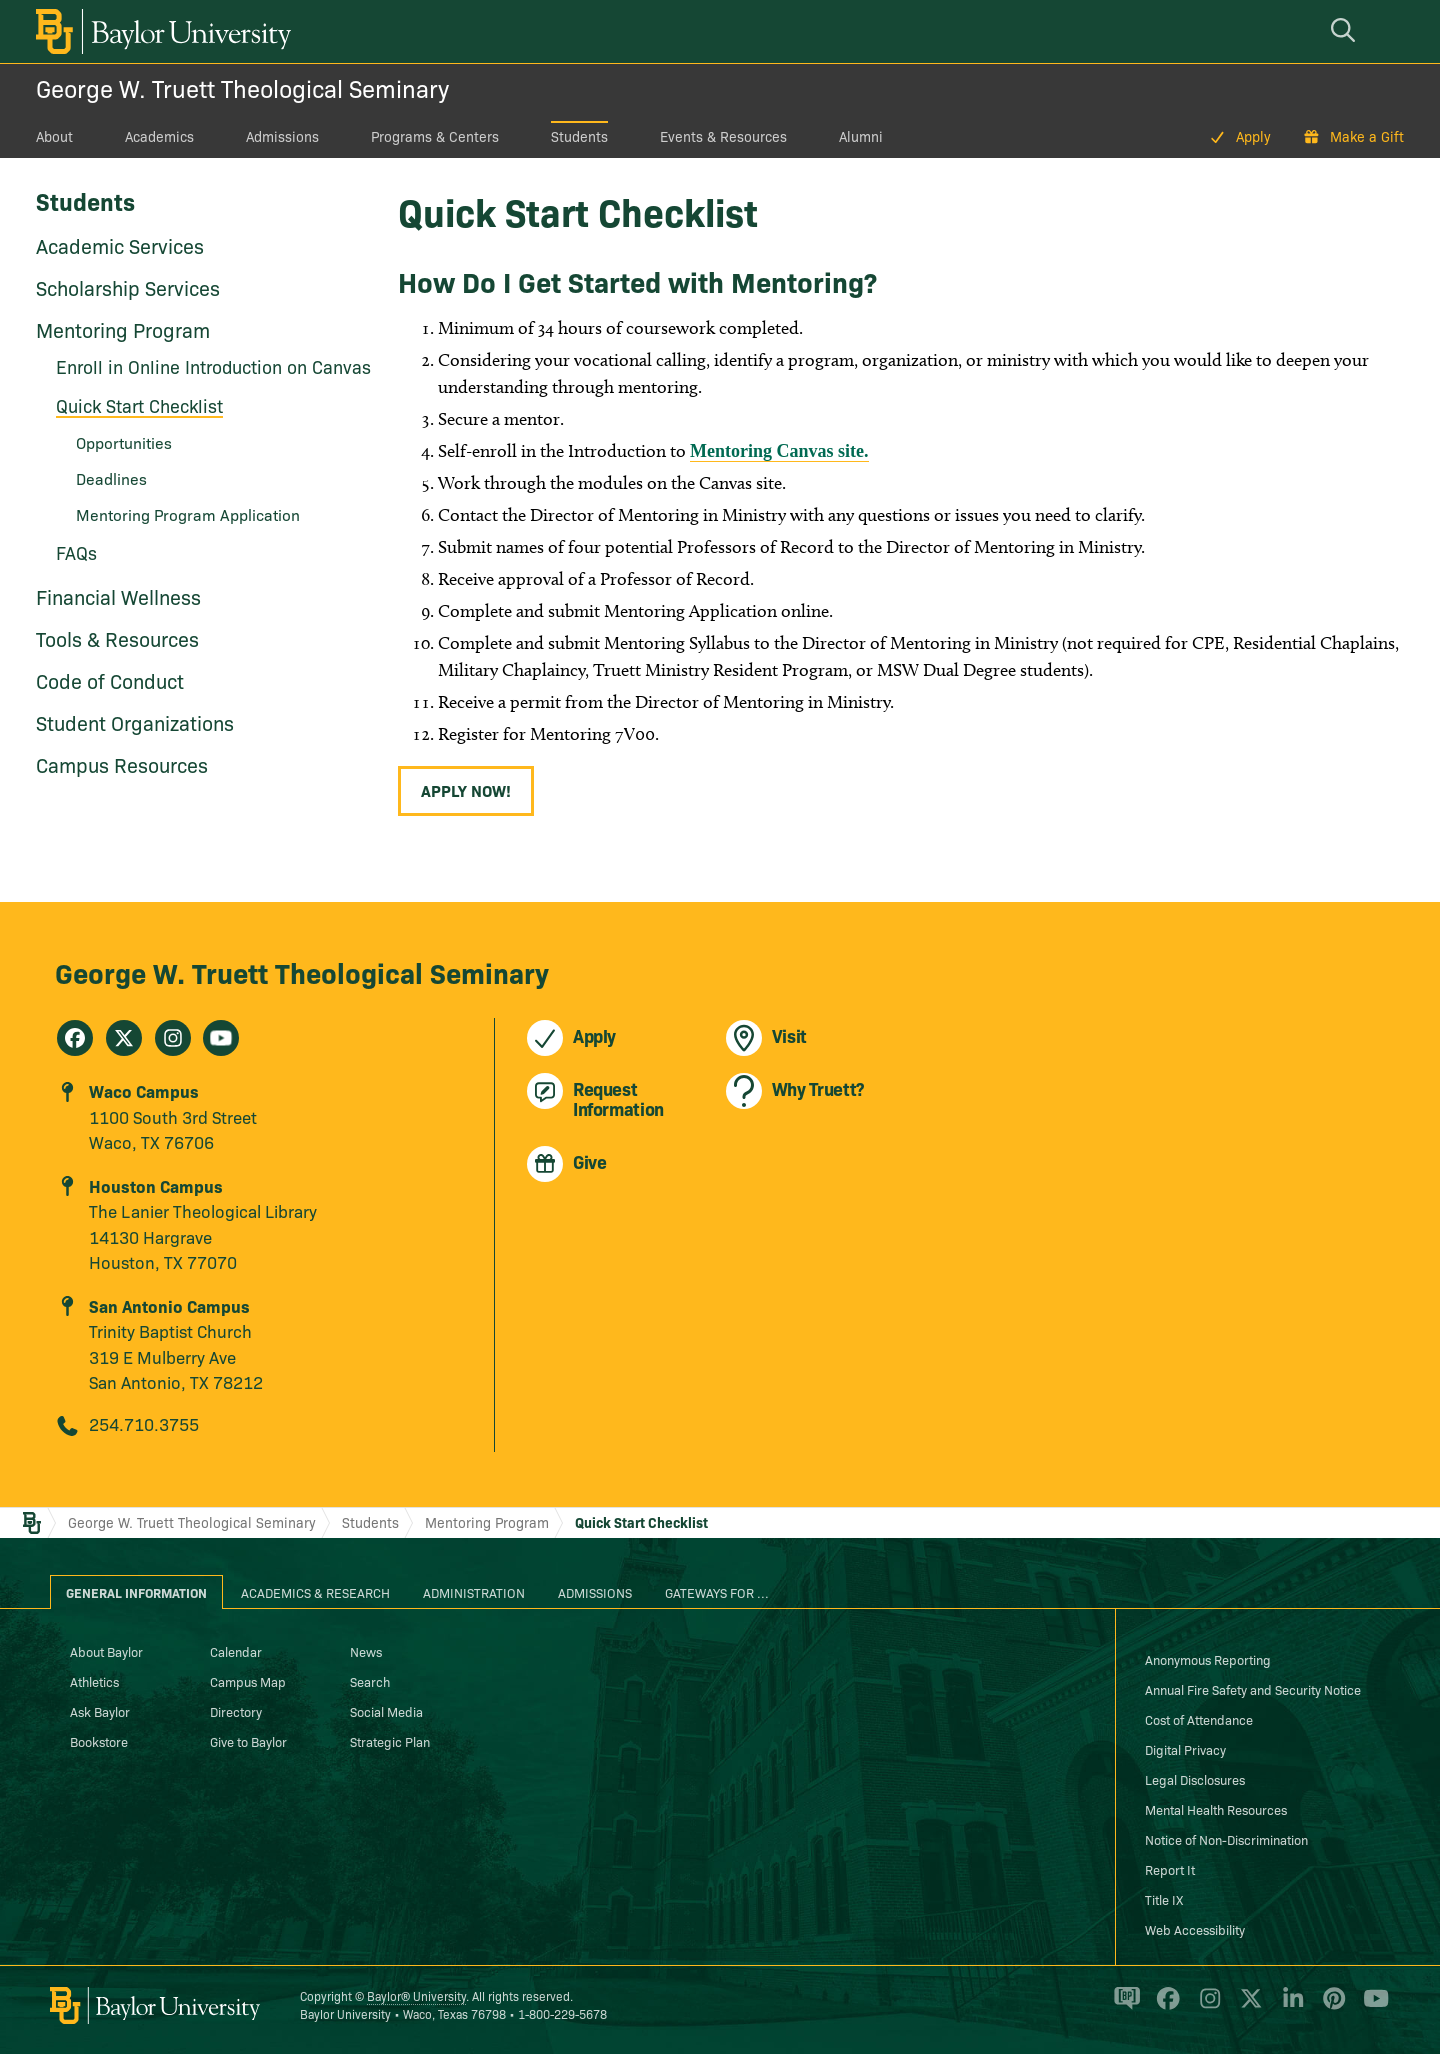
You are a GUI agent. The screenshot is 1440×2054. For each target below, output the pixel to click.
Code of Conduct (110, 680)
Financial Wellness (118, 596)
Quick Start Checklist (139, 405)
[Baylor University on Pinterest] (1330, 2007)
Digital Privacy (1185, 1749)
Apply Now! (466, 790)
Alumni (861, 136)
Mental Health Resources (1216, 1809)
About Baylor (106, 1651)
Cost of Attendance (1199, 1719)
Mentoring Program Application (188, 514)
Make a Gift (1367, 136)
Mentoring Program (123, 329)
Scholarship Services (128, 287)
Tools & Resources (117, 638)
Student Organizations (135, 722)
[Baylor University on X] (1247, 2007)
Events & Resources (723, 136)
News (366, 1651)
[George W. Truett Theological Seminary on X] (124, 1038)
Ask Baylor (100, 1711)
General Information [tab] (136, 1592)
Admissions (282, 136)
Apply (1253, 136)
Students (579, 136)
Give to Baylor (248, 1741)
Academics (159, 136)
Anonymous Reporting (1208, 1659)
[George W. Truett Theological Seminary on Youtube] (221, 1038)
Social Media (386, 1711)
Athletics (94, 1681)
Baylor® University (416, 1995)
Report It (1170, 1869)
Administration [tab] (474, 1592)
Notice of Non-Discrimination (1226, 1839)
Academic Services (120, 245)
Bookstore (99, 1741)
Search (370, 1681)
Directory (236, 1711)
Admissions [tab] (595, 1592)
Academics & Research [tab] (315, 1592)
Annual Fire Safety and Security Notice (1253, 1689)
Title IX (1164, 1899)
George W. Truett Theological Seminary (242, 87)
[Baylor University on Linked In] (1289, 2007)
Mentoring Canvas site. (779, 451)
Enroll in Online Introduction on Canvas (213, 366)
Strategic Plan (390, 1741)
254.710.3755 (144, 1423)
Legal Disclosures (1195, 1779)
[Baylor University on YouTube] (1371, 2007)
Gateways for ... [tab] (717, 1592)
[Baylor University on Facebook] (1164, 2007)
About (54, 136)
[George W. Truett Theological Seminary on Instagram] (173, 1038)
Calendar (236, 1651)
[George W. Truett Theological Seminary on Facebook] (75, 1038)
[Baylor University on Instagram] (1206, 2007)
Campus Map (248, 1681)
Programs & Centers (435, 136)
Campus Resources (122, 764)
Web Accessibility (1195, 1929)
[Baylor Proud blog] (1123, 2007)
